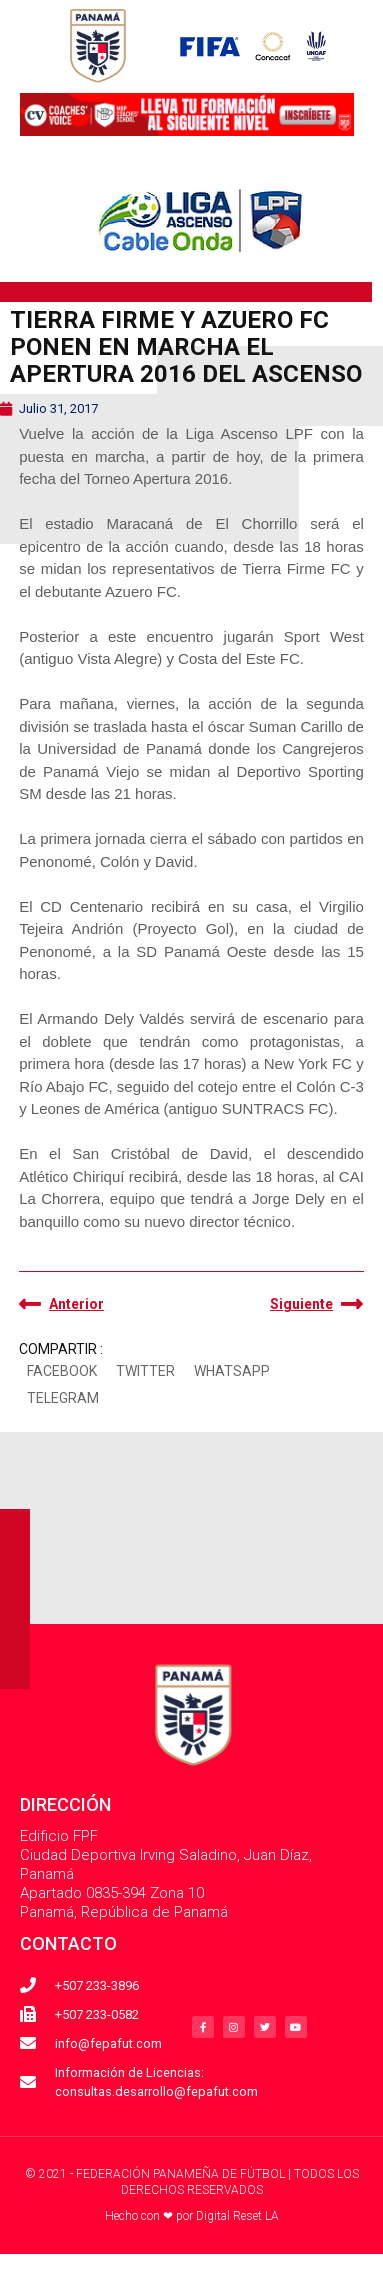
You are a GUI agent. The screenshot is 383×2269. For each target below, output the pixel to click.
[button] (61, 1372)
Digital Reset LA (237, 2216)
